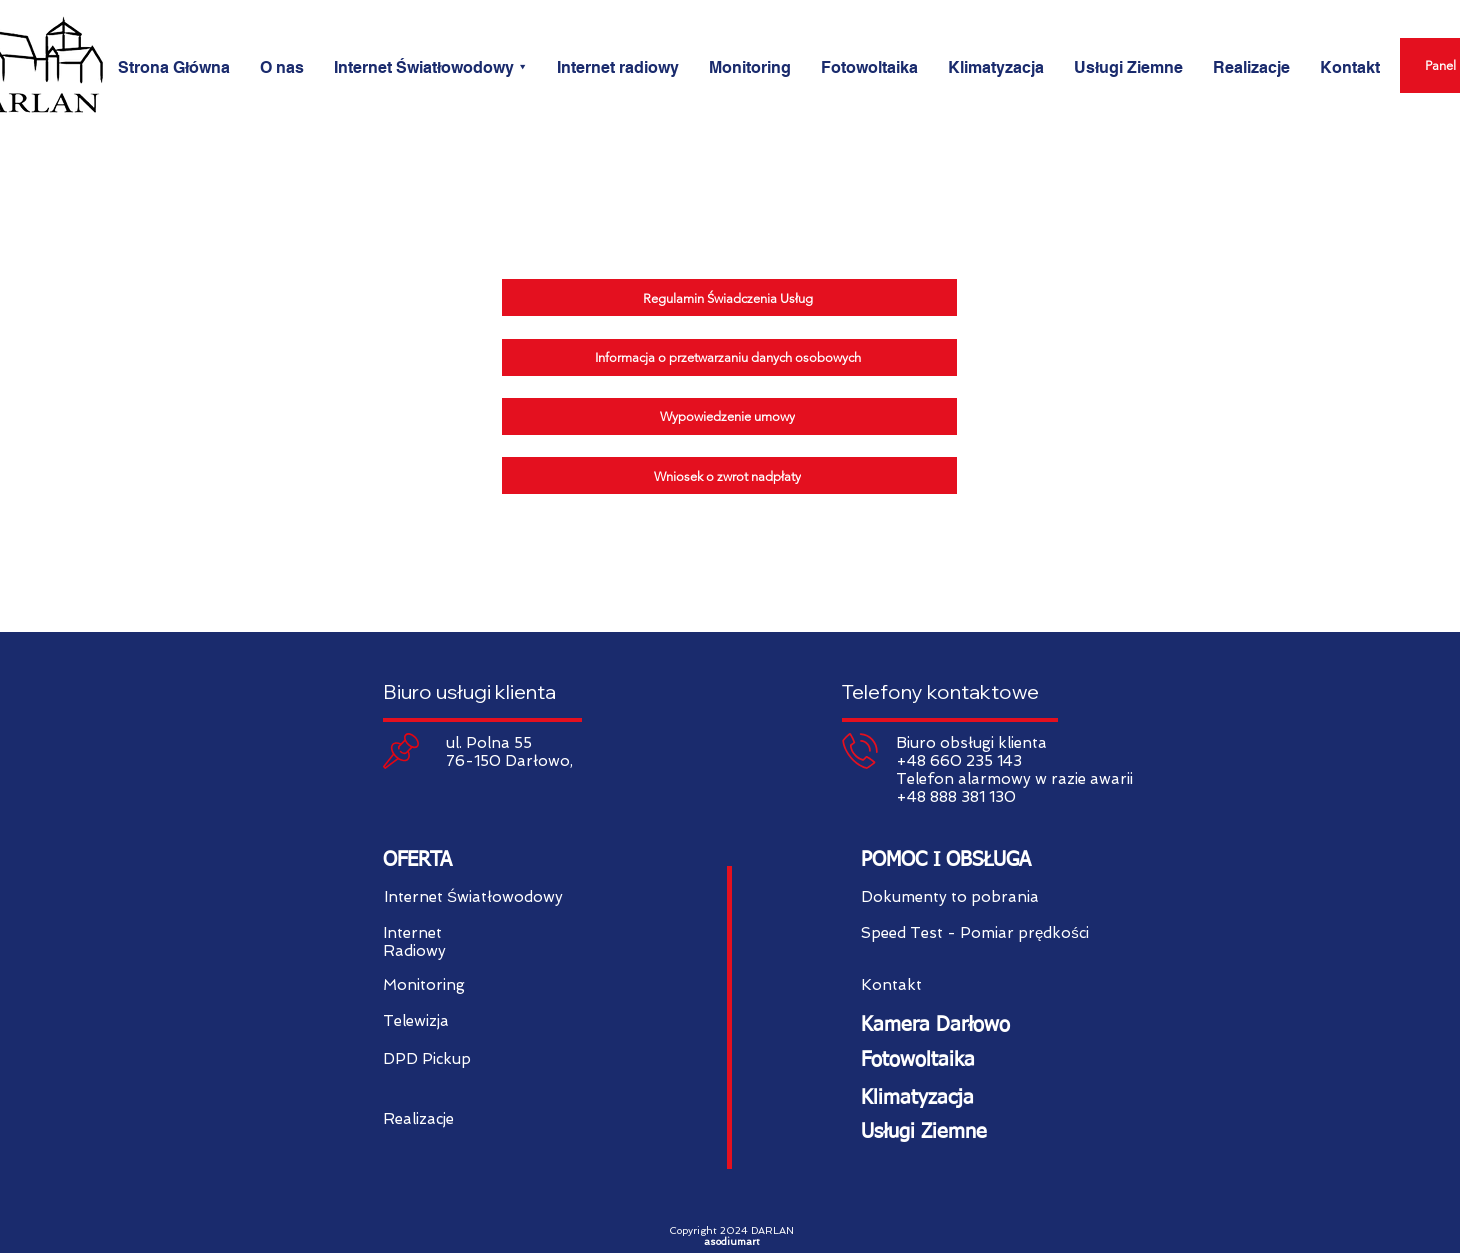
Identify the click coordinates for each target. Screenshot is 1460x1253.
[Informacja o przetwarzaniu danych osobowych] (729, 357)
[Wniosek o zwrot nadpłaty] (729, 475)
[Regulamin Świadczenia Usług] (729, 297)
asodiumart (732, 1241)
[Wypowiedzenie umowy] (729, 416)
